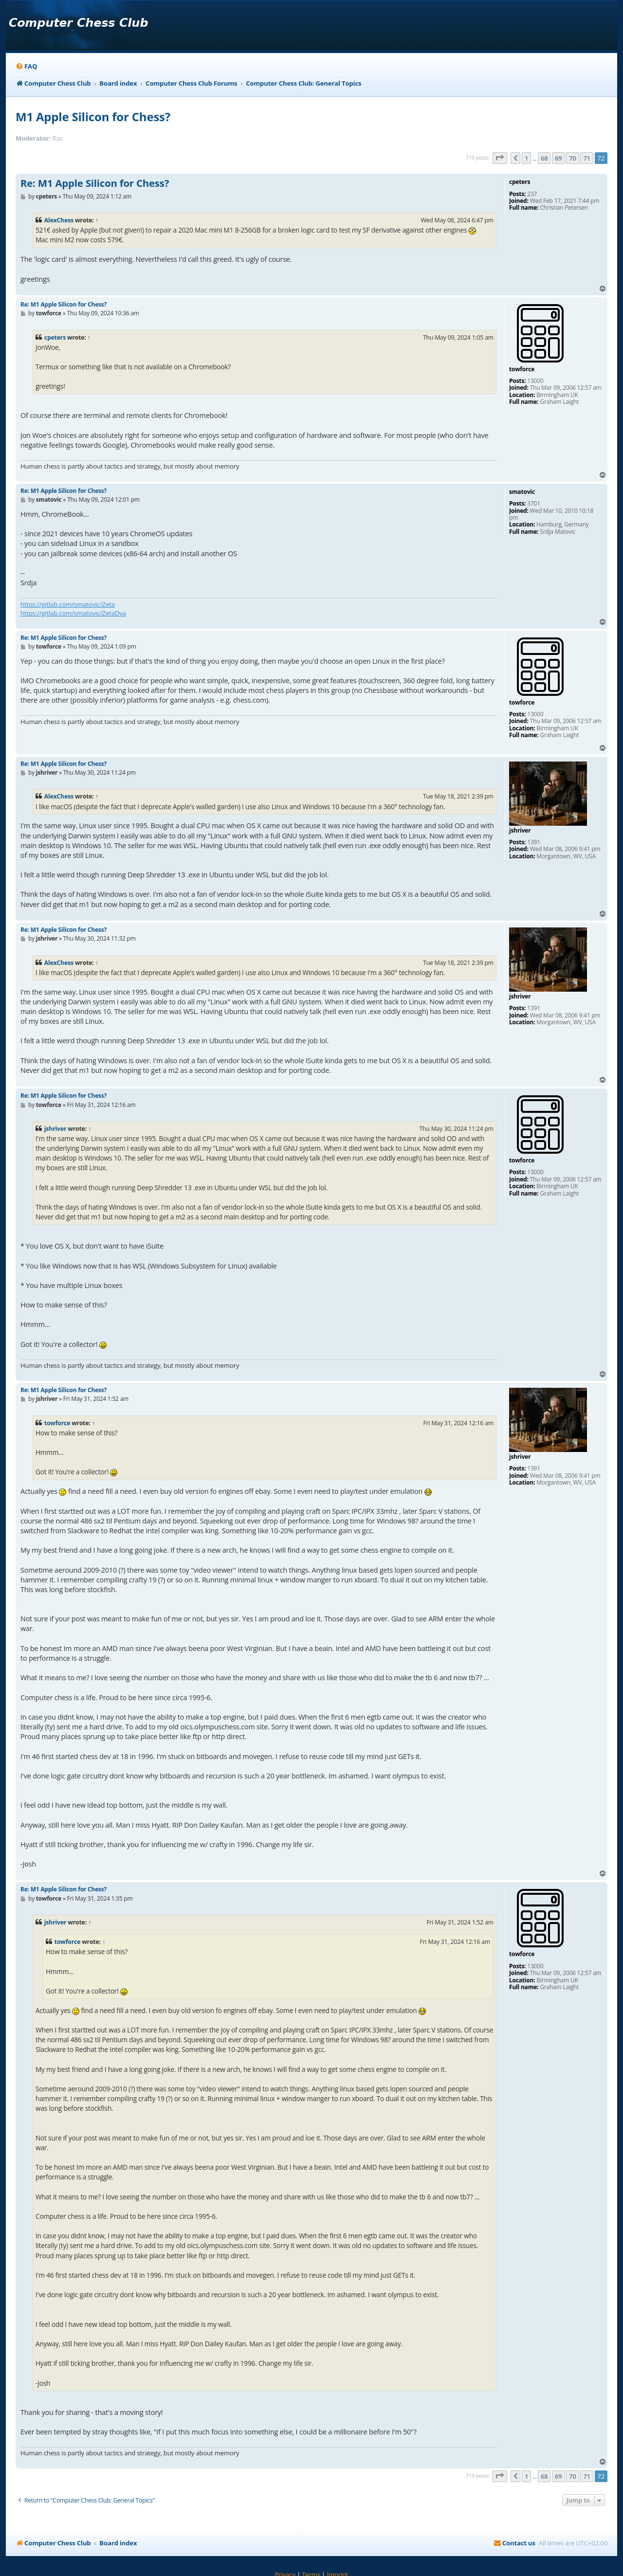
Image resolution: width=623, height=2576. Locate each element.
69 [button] (558, 158)
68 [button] (544, 158)
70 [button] (572, 158)
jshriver (55, 1129)
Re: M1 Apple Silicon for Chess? (94, 183)
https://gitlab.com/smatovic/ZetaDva (73, 613)
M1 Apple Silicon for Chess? (93, 117)
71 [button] (586, 158)
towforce (57, 1423)
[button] (500, 158)
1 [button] (526, 158)
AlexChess (58, 220)
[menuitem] (26, 66)
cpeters (55, 337)
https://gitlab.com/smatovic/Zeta (67, 604)
